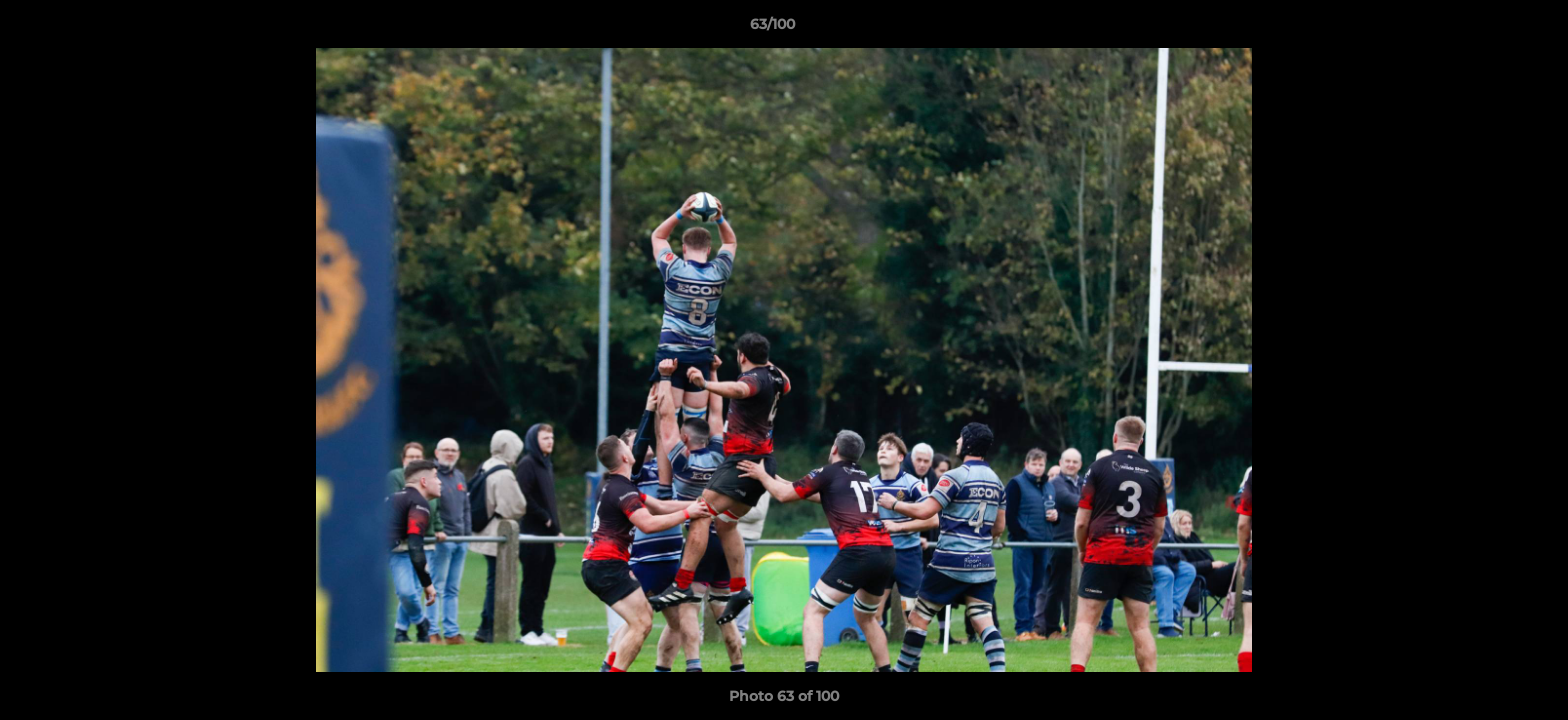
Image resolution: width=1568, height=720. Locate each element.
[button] (1484, 29)
